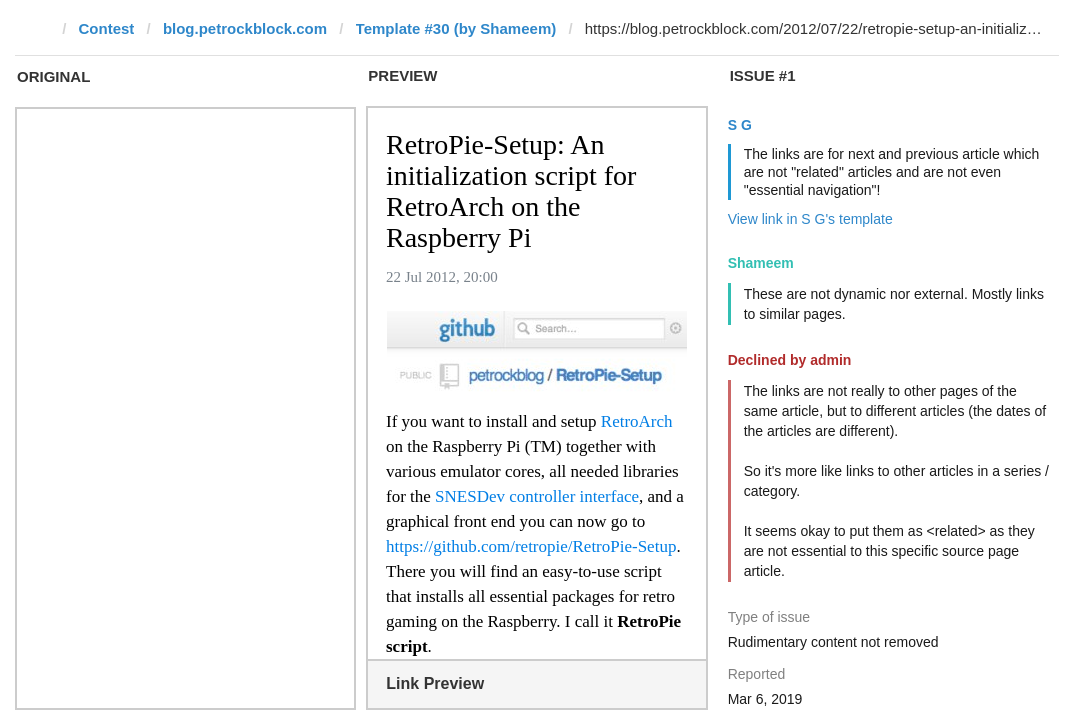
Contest (107, 28)
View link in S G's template (810, 219)
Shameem (761, 263)
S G (740, 125)
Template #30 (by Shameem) (456, 28)
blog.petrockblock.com (245, 28)
